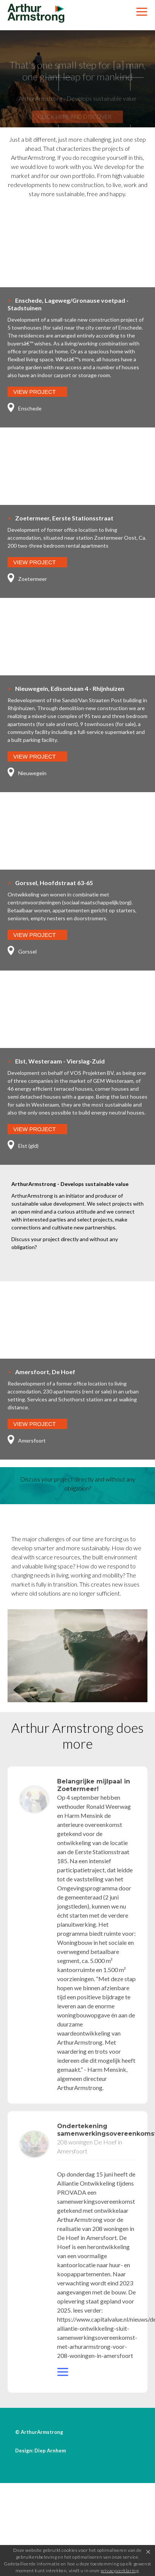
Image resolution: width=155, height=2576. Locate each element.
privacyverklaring (119, 2570)
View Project (34, 392)
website (64, 2374)
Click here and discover (75, 124)
